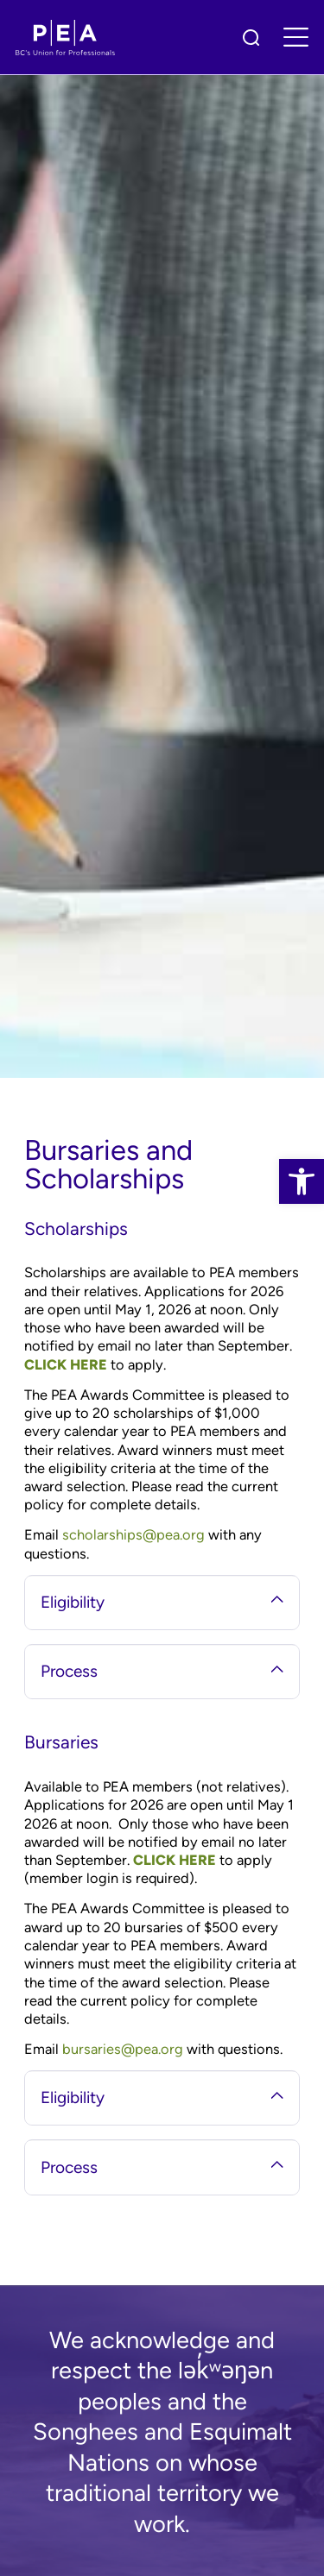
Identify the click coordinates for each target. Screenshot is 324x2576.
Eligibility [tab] (162, 1602)
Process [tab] (162, 1671)
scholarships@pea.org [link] (133, 1534)
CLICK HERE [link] (65, 1364)
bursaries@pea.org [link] (122, 2048)
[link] (301, 1181)
